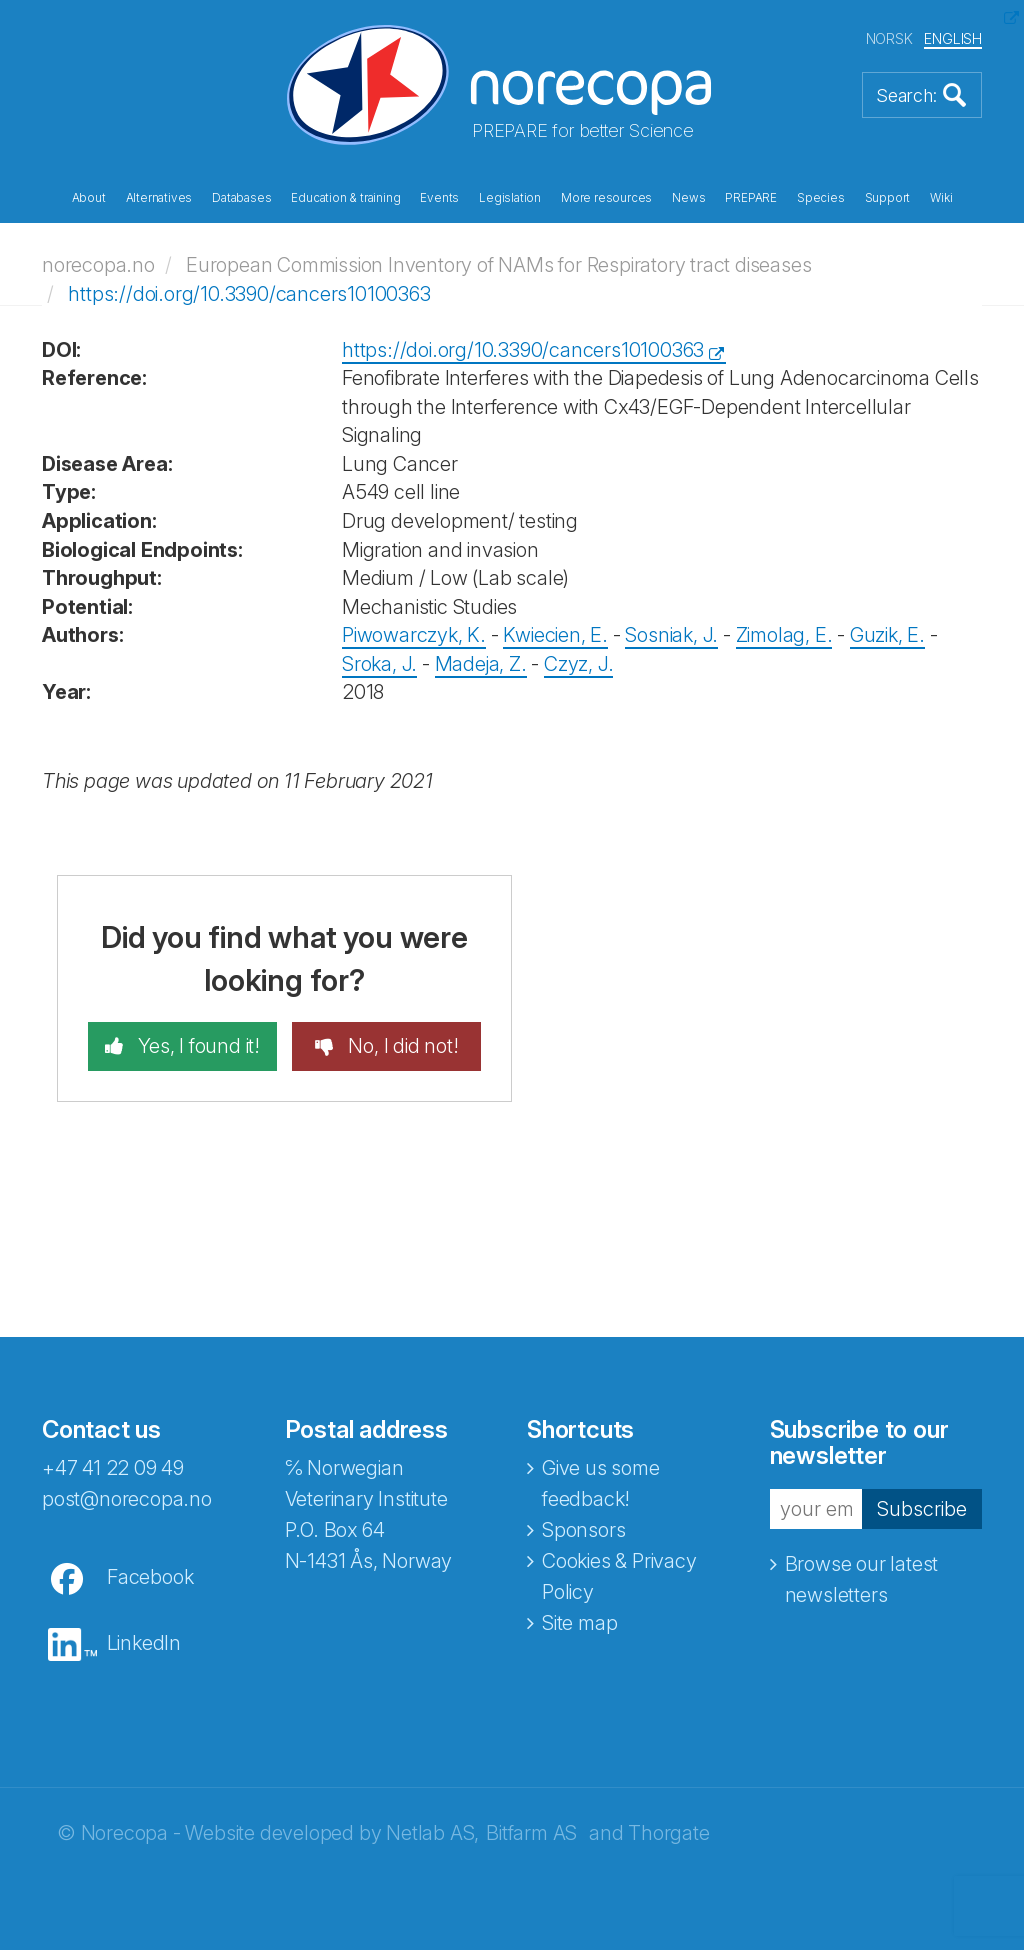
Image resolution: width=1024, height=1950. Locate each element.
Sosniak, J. (671, 635)
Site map (579, 1623)
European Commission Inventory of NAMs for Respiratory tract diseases (498, 265)
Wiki (941, 198)
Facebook (150, 1577)
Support (888, 198)
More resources (606, 198)
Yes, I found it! (196, 1046)
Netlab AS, (432, 1833)
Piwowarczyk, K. (414, 635)
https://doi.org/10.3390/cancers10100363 (249, 294)
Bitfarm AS (531, 1833)
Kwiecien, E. (555, 635)
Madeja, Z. (481, 664)
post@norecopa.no (127, 1499)
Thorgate (668, 1833)
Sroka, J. (379, 664)
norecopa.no (98, 265)
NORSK (889, 38)
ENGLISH (953, 38)
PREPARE (751, 198)
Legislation (510, 198)
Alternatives (159, 198)
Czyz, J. (578, 664)
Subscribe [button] (922, 1509)
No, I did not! (401, 1046)
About (89, 198)
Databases (241, 198)
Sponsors (583, 1530)
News (688, 198)
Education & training (345, 198)
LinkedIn (144, 1643)
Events (439, 198)
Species (821, 198)
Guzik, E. (887, 635)
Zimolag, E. (784, 635)
